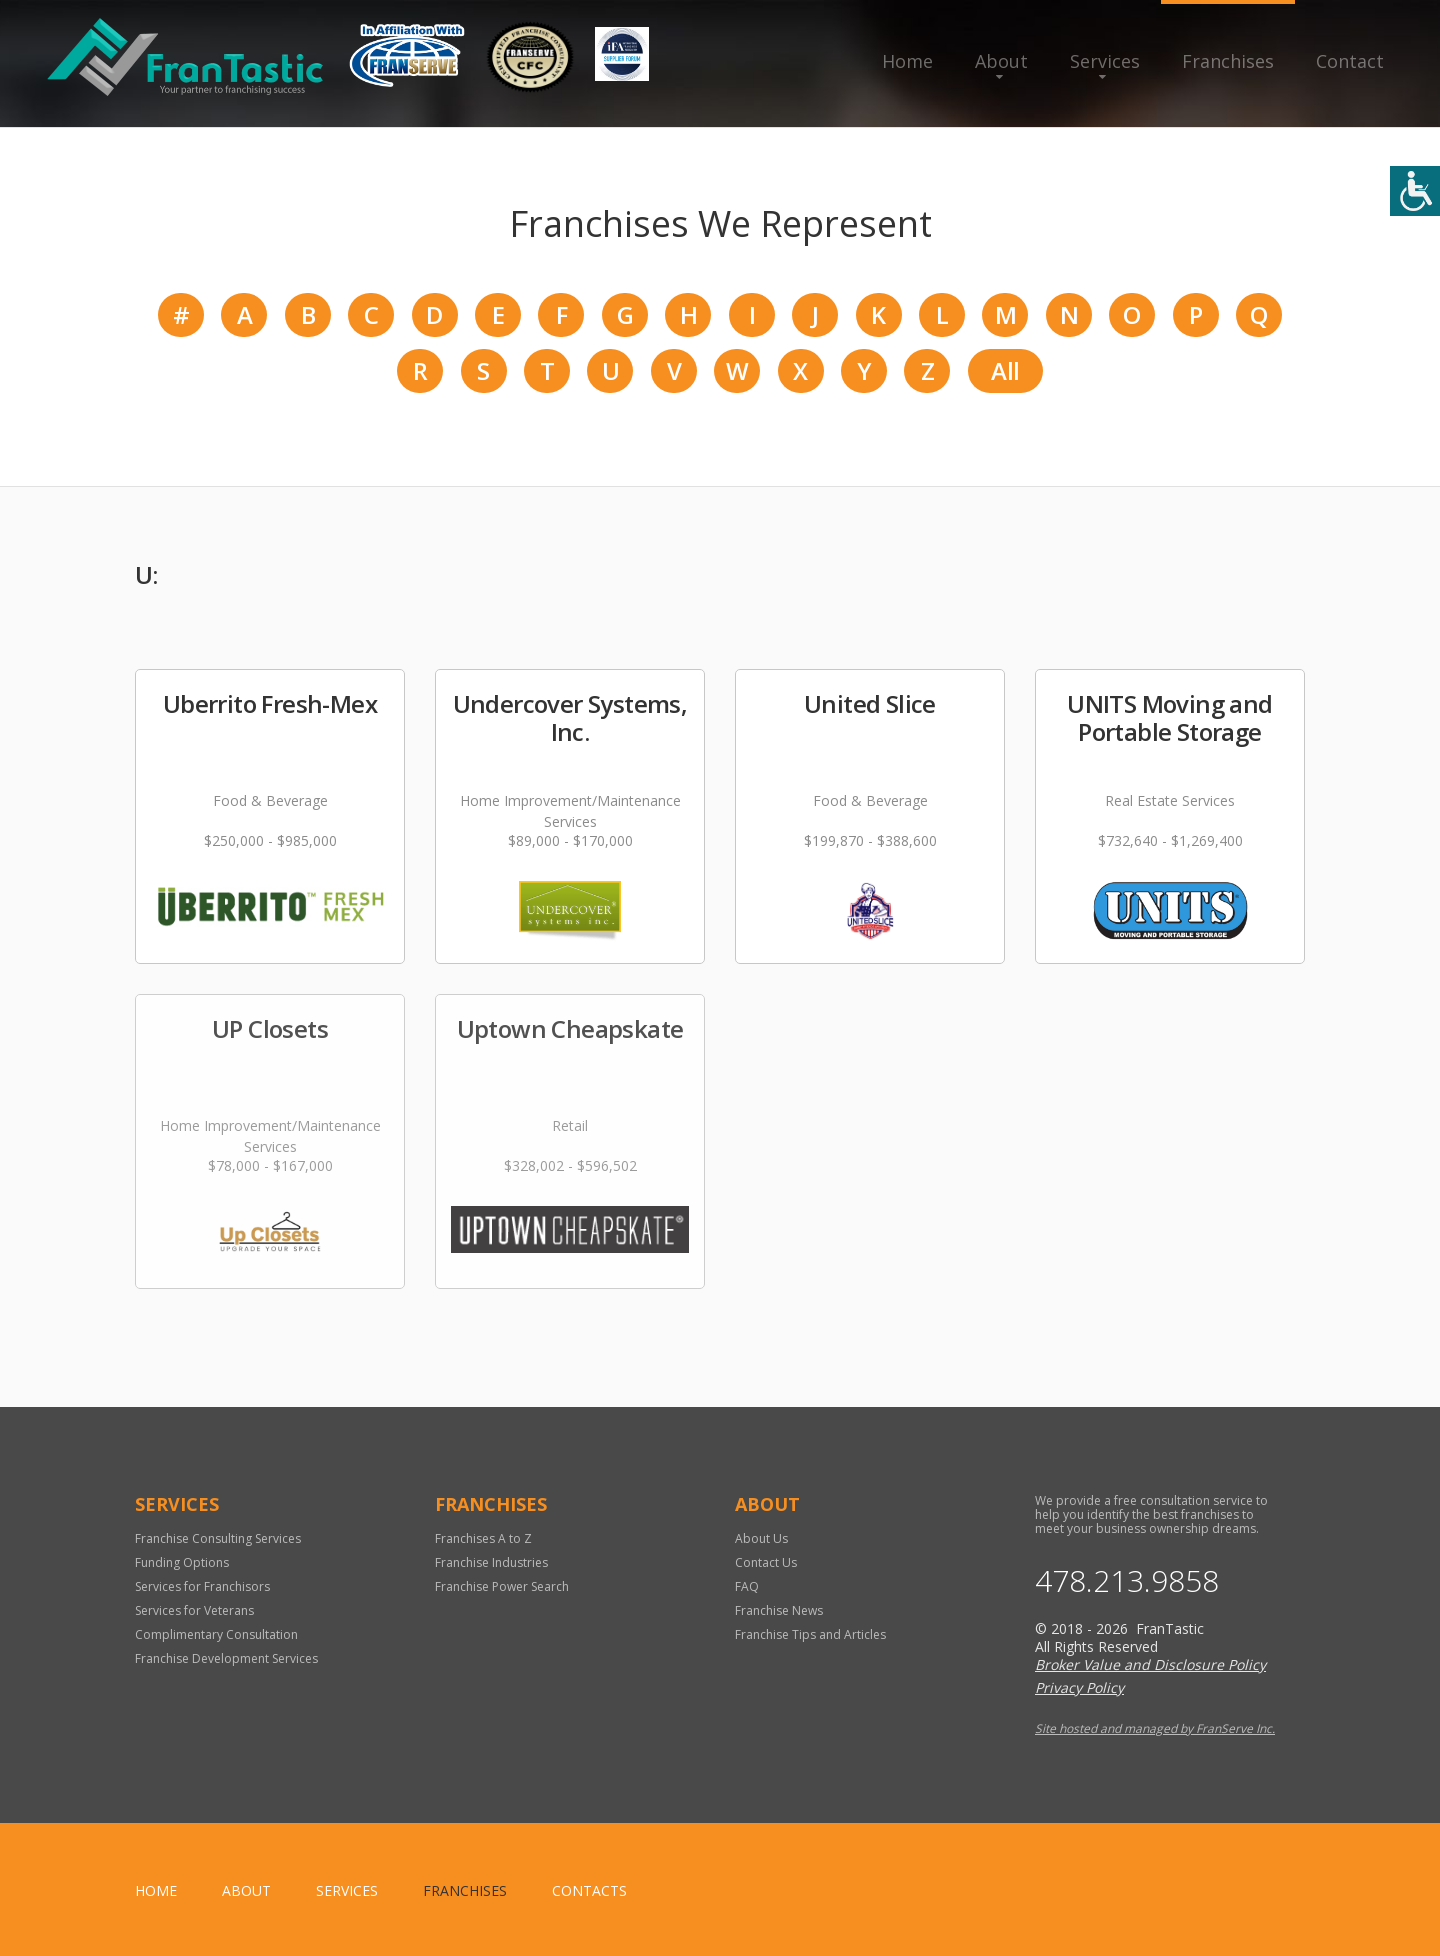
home (156, 1890)
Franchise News (779, 1610)
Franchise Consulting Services (218, 1538)
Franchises (1228, 61)
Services (1105, 61)
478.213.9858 (1127, 1581)
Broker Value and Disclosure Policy (1150, 1664)
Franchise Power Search (502, 1586)
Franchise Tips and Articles (810, 1634)
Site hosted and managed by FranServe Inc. (1155, 1728)
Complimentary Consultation (216, 1634)
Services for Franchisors (202, 1586)
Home (907, 61)
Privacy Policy (1079, 1687)
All (1005, 370)
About (1001, 61)
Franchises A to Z (483, 1538)
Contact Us (766, 1562)
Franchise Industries (491, 1562)
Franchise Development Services (226, 1658)
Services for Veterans (194, 1610)
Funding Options (182, 1562)
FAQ (747, 1586)
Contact (1350, 61)
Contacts (589, 1890)
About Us (761, 1538)
